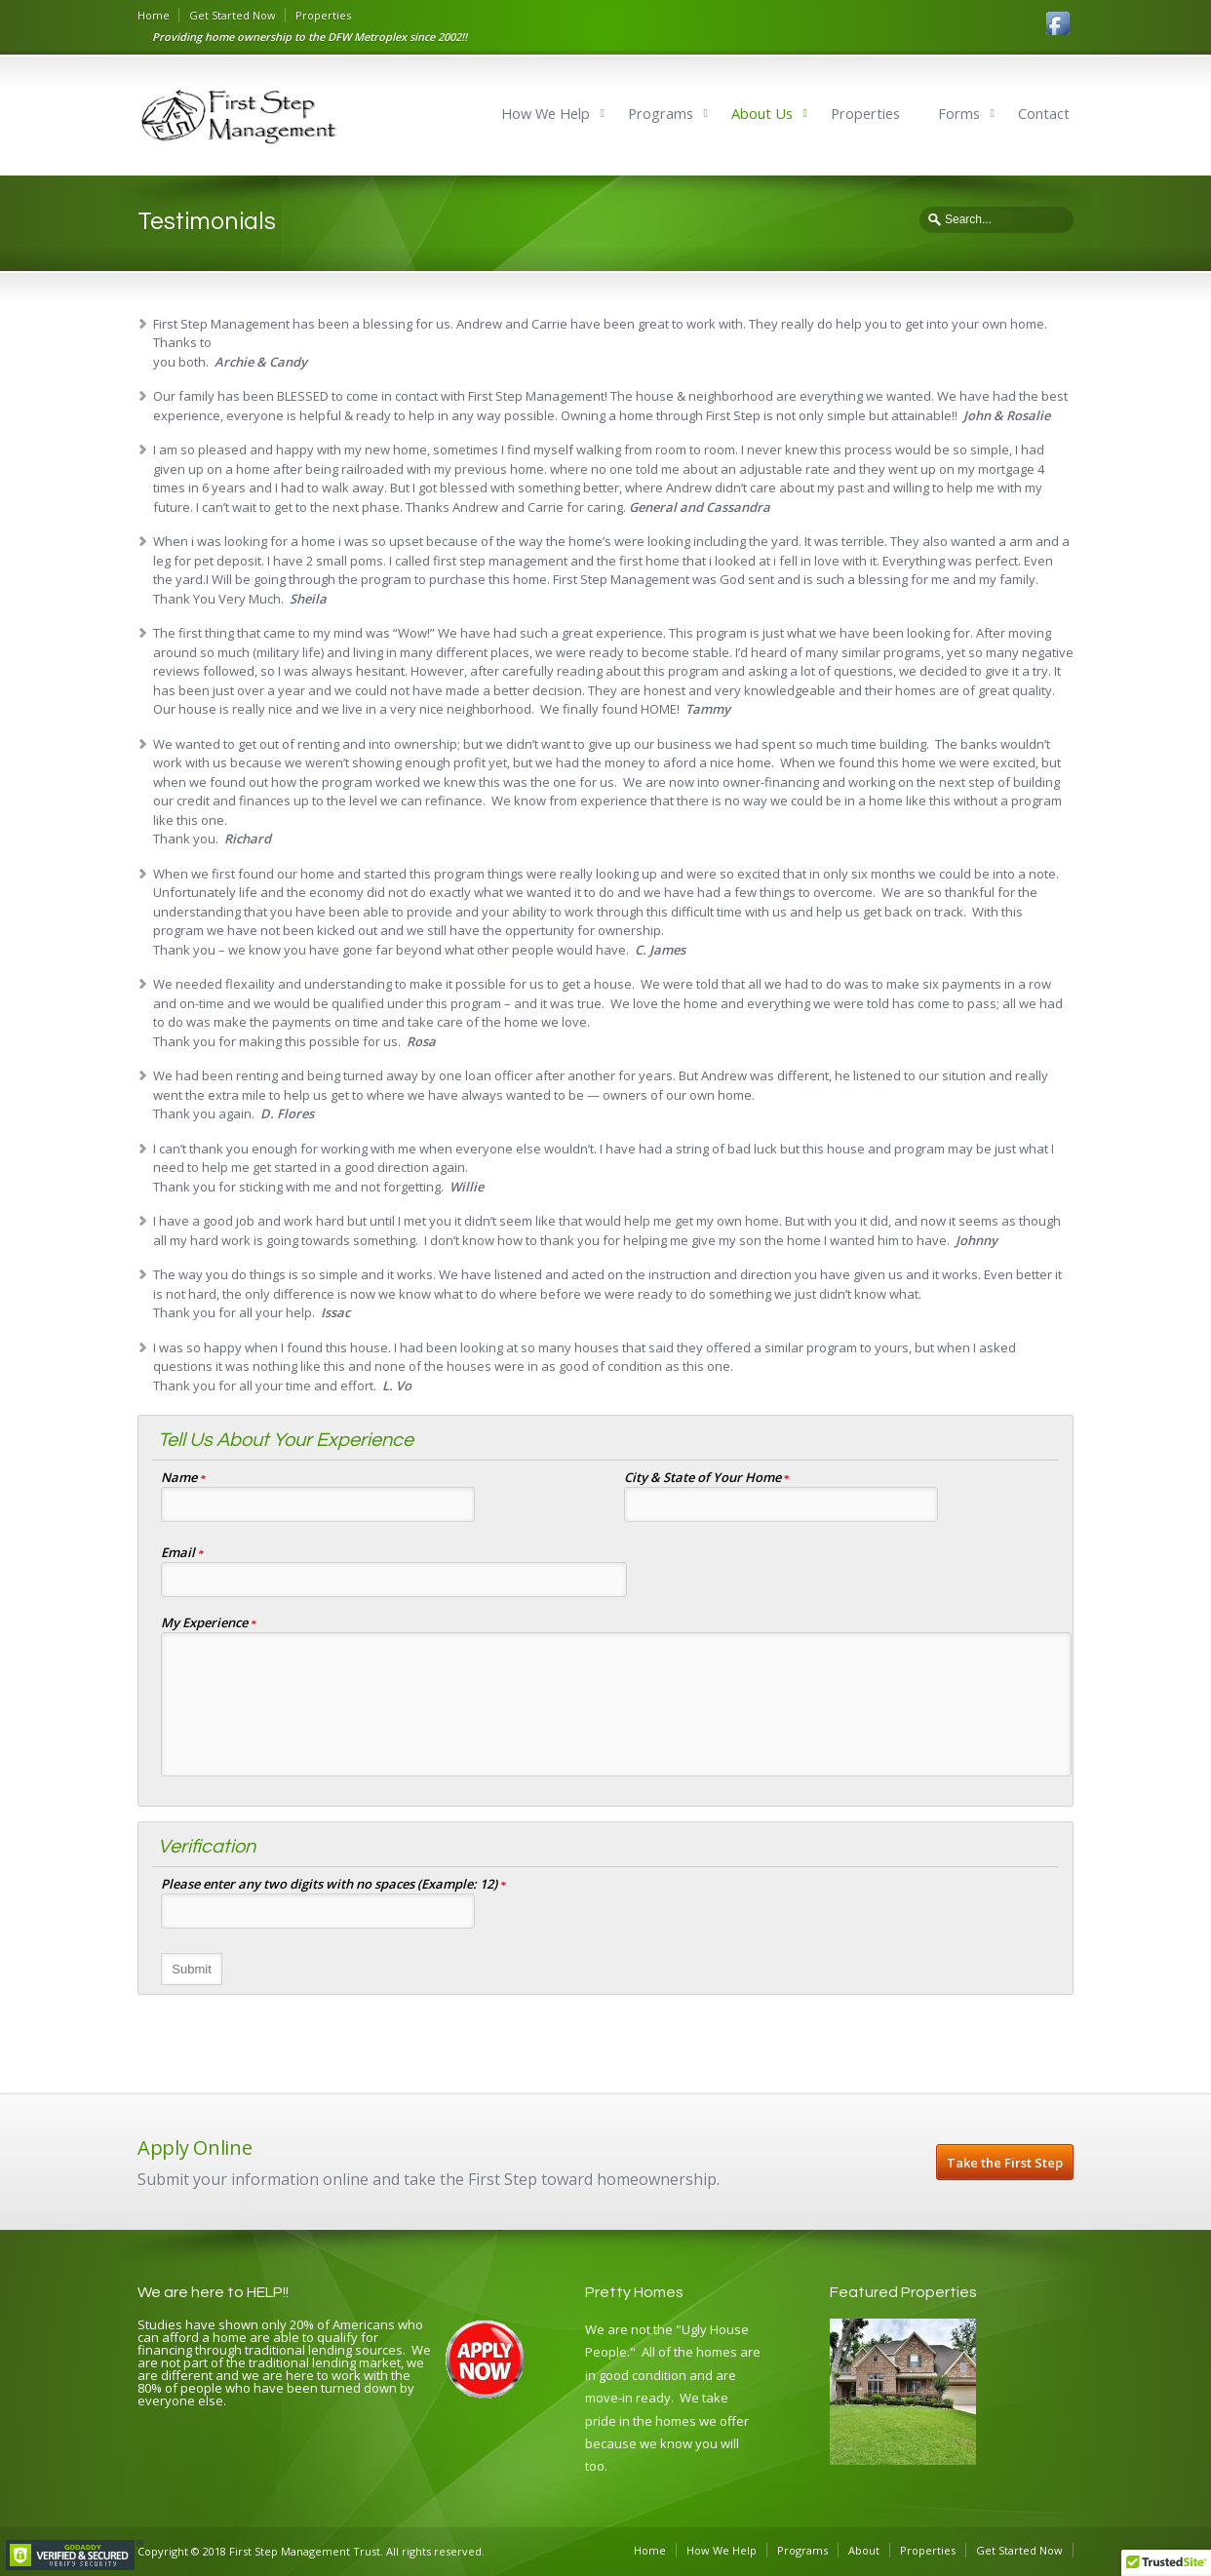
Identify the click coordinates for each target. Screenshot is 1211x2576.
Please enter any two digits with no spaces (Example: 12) (333, 1885)
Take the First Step (1005, 2162)
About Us (762, 113)
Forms (959, 113)
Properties (323, 15)
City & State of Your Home (707, 1478)
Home (153, 15)
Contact (1044, 113)
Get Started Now (232, 15)
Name (183, 1478)
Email (182, 1553)
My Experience (208, 1624)
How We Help (545, 113)
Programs (660, 113)
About (863, 2550)
